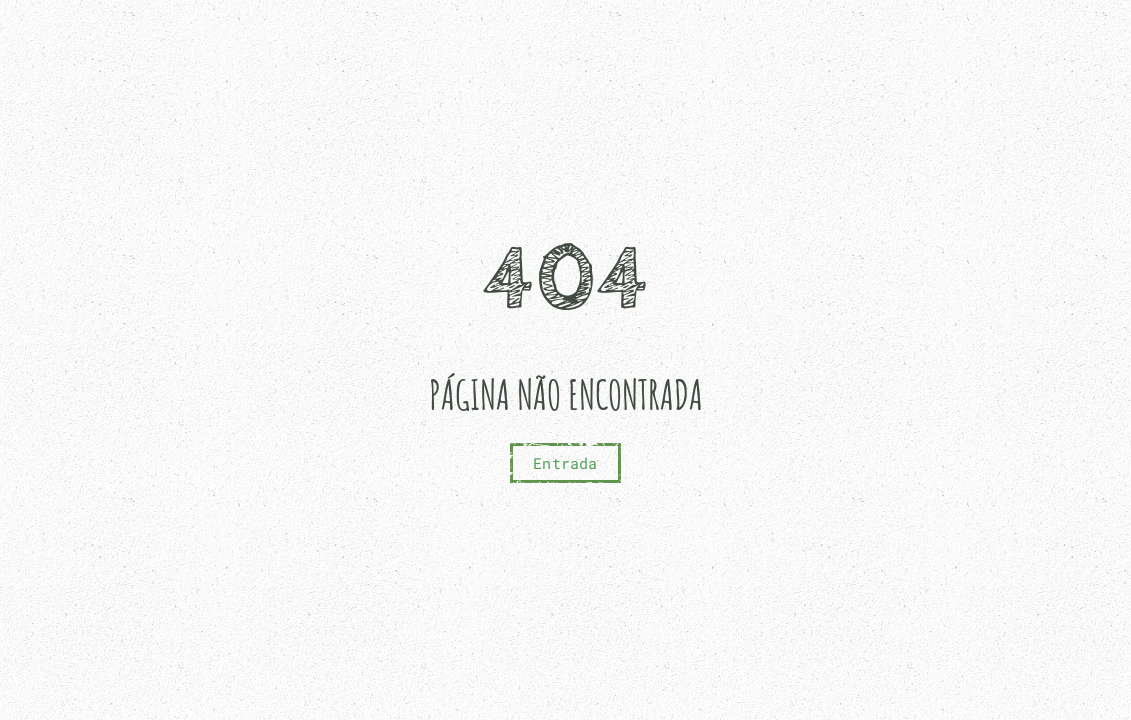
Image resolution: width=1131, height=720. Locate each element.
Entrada (565, 463)
